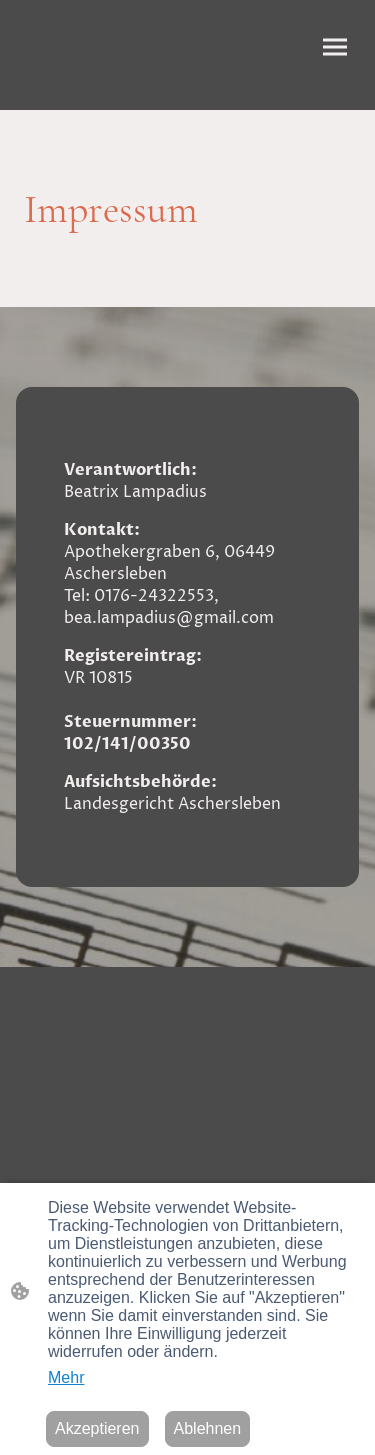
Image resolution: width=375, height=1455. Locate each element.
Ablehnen (208, 1428)
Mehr (66, 1377)
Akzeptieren (97, 1428)
